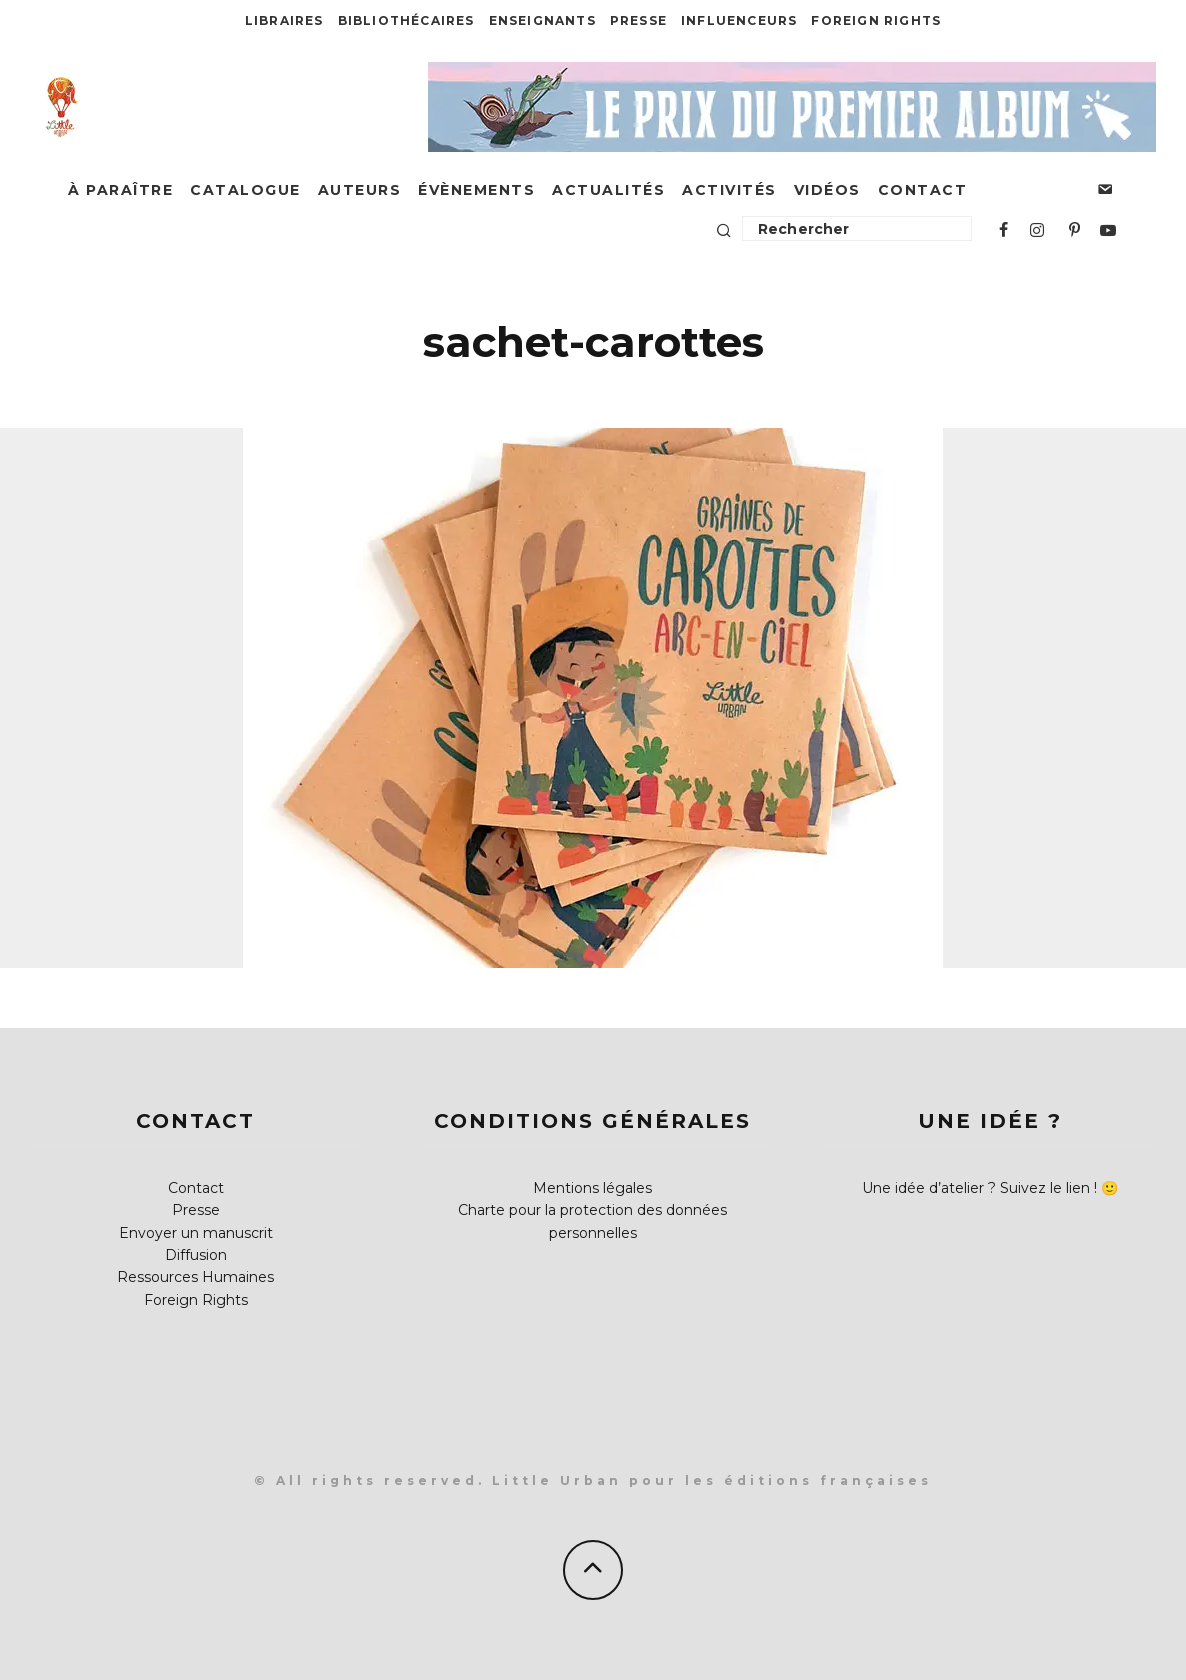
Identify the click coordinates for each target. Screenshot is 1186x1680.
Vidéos (827, 190)
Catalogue (245, 190)
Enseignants (542, 20)
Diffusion (196, 1255)
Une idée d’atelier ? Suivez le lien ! (979, 1188)
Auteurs (360, 190)
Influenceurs (739, 20)
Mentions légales (592, 1188)
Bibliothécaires (406, 20)
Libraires (284, 20)
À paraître (120, 190)
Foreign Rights (876, 20)
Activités (729, 190)
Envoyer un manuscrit (196, 1233)
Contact (923, 190)
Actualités (608, 190)
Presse (638, 20)
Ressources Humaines (195, 1277)
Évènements (476, 190)
